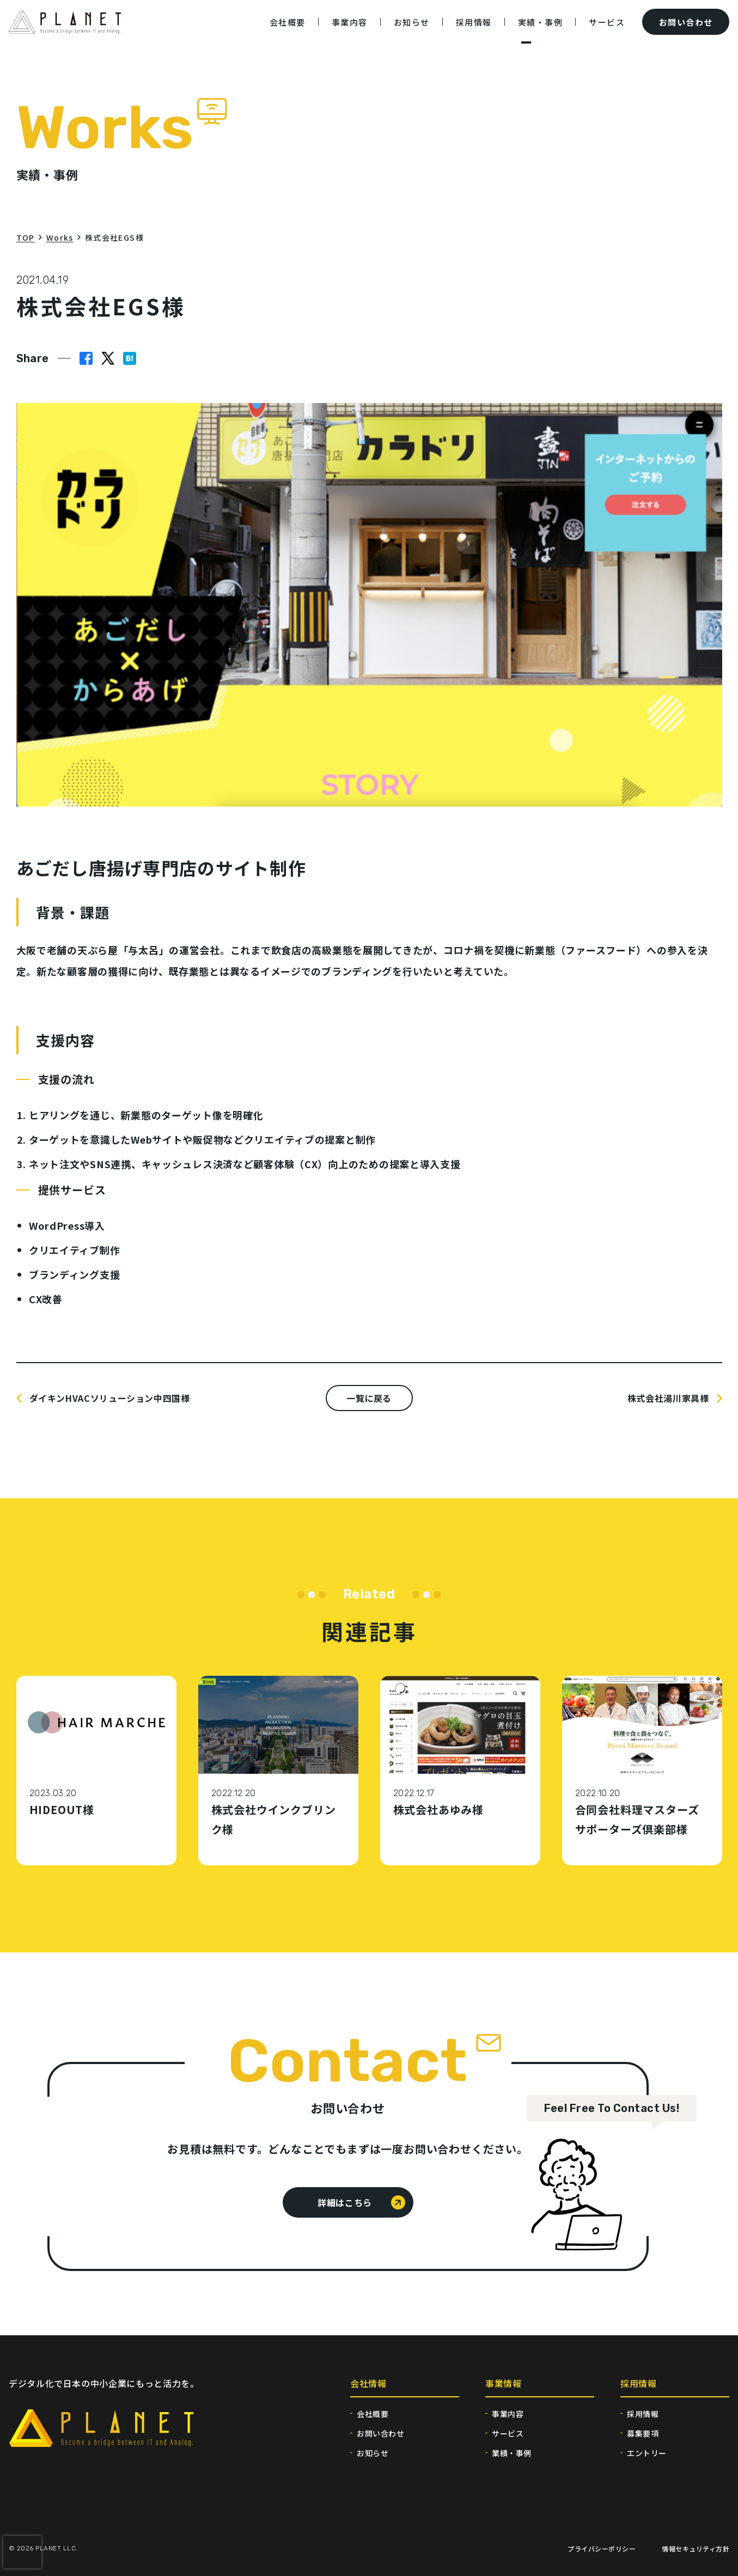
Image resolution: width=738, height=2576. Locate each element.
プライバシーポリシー (602, 2548)
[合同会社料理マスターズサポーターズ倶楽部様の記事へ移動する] (642, 1770)
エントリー (647, 2452)
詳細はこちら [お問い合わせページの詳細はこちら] (345, 2202)
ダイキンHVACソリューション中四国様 (109, 1398)
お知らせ (372, 2452)
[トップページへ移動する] (65, 30)
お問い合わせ (380, 2433)
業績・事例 (512, 2452)
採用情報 (642, 2413)
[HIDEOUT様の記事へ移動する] (96, 1770)
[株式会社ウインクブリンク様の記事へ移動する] (278, 1770)
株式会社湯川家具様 (668, 1398)
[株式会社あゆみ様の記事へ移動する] (460, 1770)
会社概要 (372, 2413)
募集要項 (642, 2433)
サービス (507, 2433)
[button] (129, 358)
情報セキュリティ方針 (695, 2548)
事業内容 (507, 2413)
